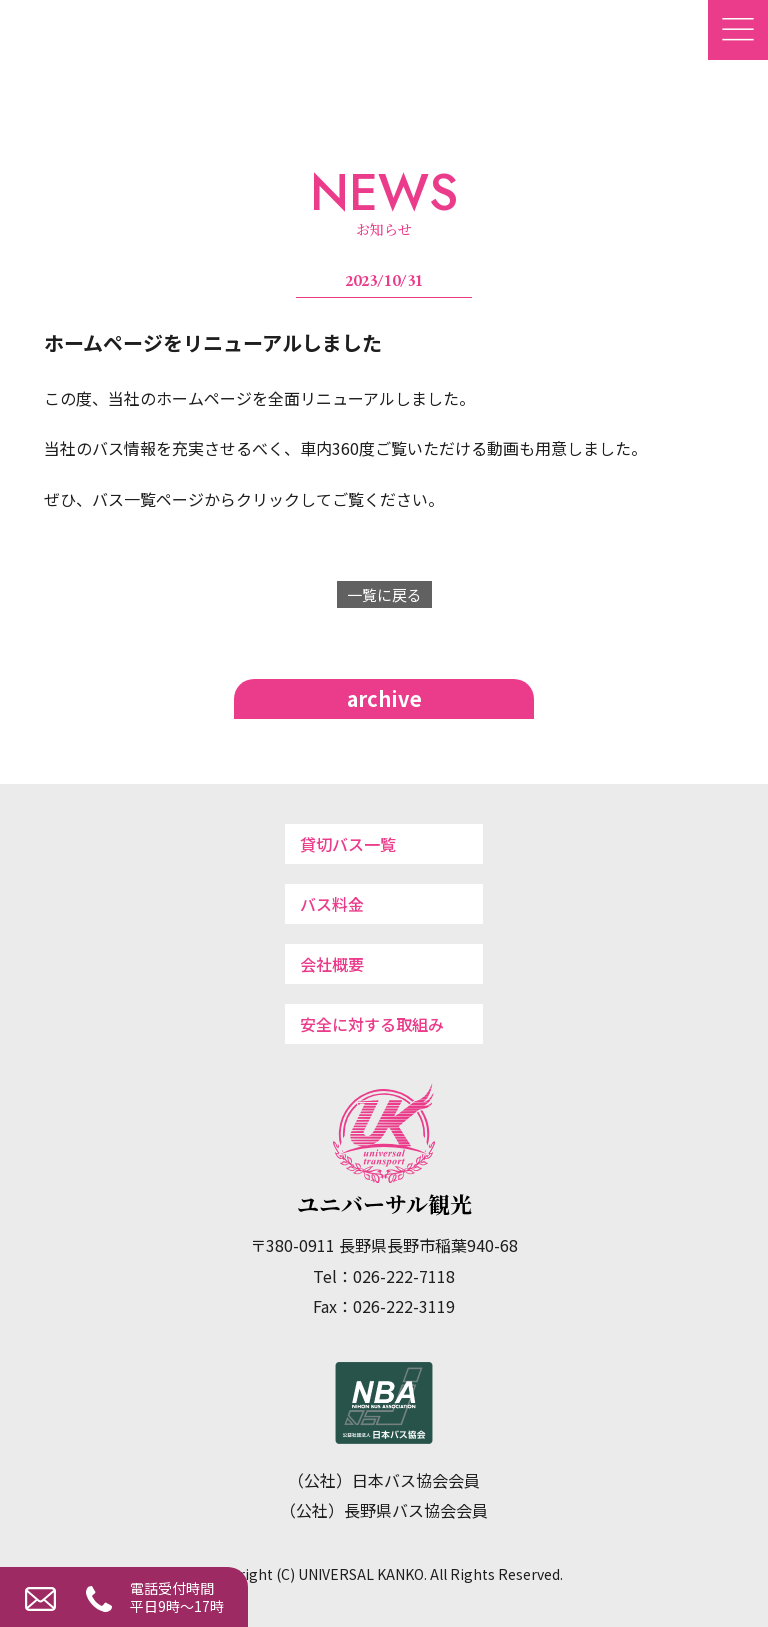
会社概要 (332, 964)
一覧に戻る (384, 594)
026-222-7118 (94, 1596)
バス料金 (332, 904)
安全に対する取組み (372, 1024)
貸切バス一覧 (348, 844)
